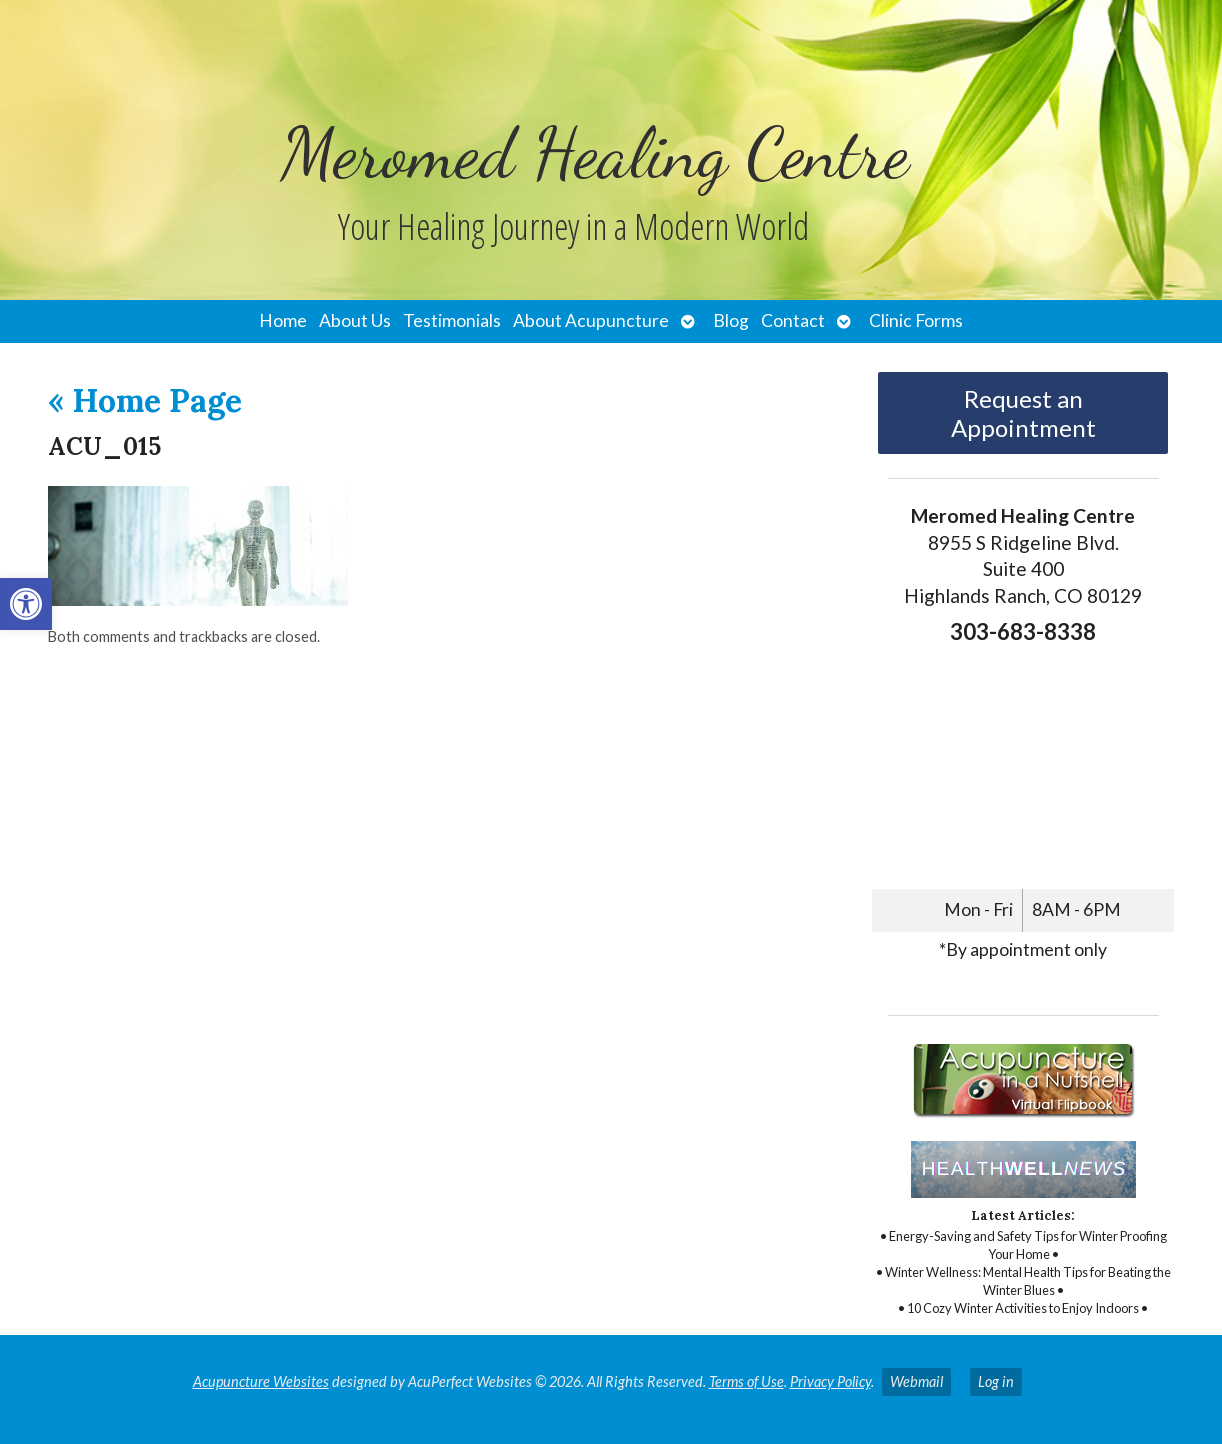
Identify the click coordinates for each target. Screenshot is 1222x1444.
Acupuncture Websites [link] (261, 1381)
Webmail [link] (916, 1381)
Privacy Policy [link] (830, 1381)
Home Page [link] (145, 400)
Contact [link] (793, 320)
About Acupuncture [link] (591, 320)
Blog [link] (731, 320)
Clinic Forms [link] (916, 320)
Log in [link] (996, 1381)
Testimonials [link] (452, 320)
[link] (26, 604)
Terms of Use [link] (746, 1381)
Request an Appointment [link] (1023, 413)
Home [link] (283, 320)
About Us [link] (355, 320)
